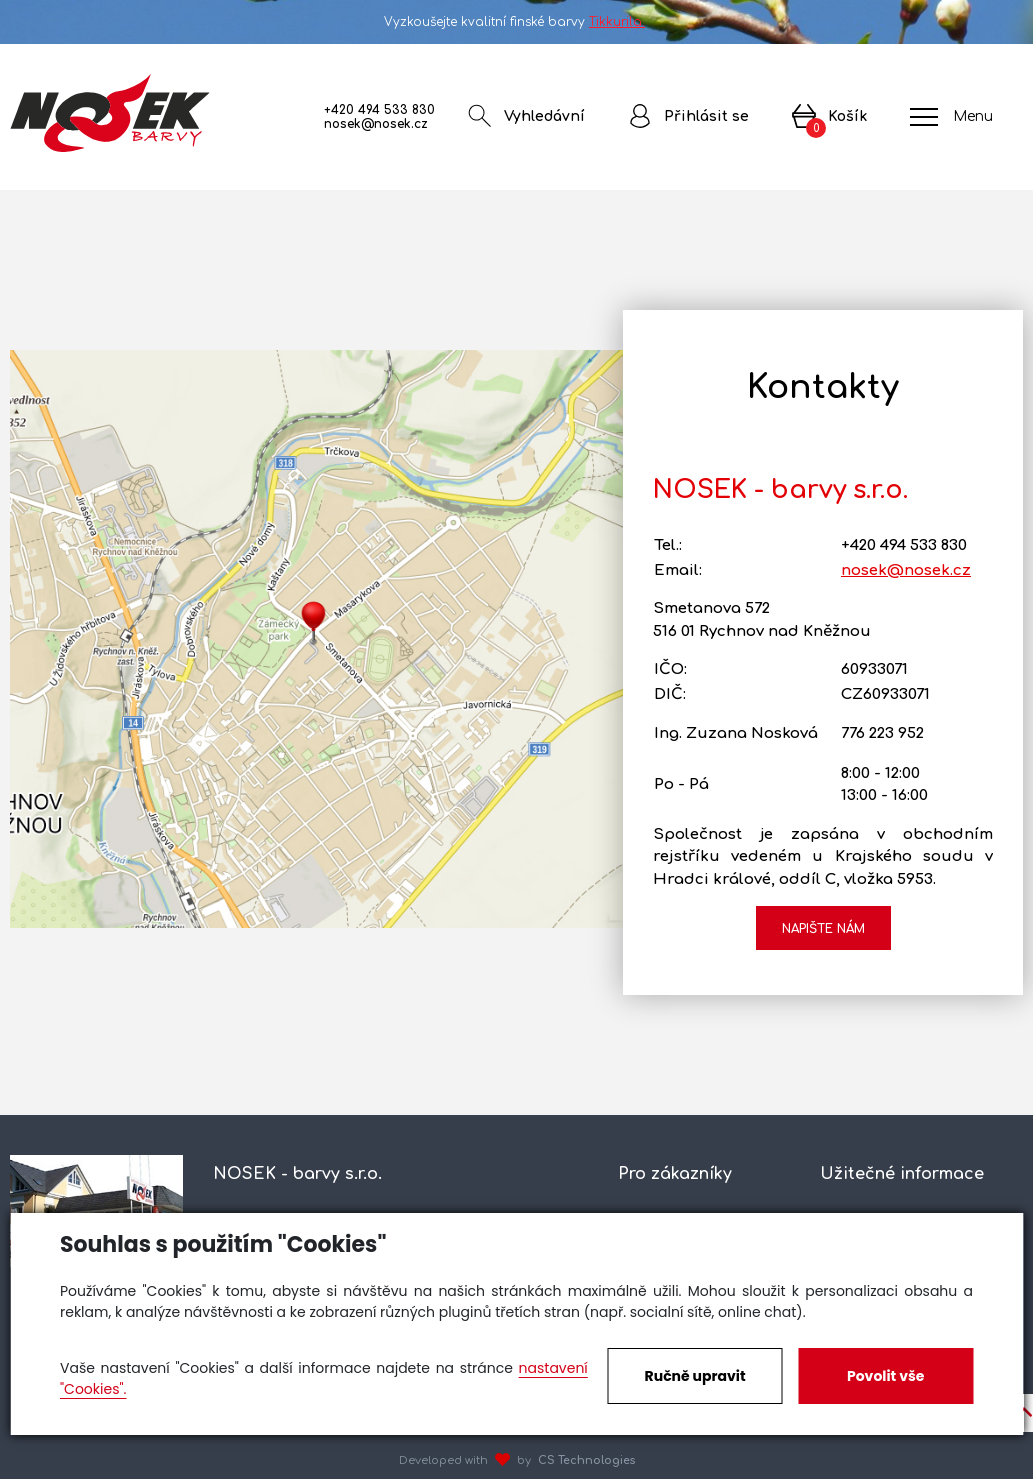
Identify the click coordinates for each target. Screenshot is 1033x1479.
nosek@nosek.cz (376, 124)
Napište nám (823, 929)
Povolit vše (885, 1376)
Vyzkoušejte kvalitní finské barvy (516, 22)
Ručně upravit (695, 1376)
